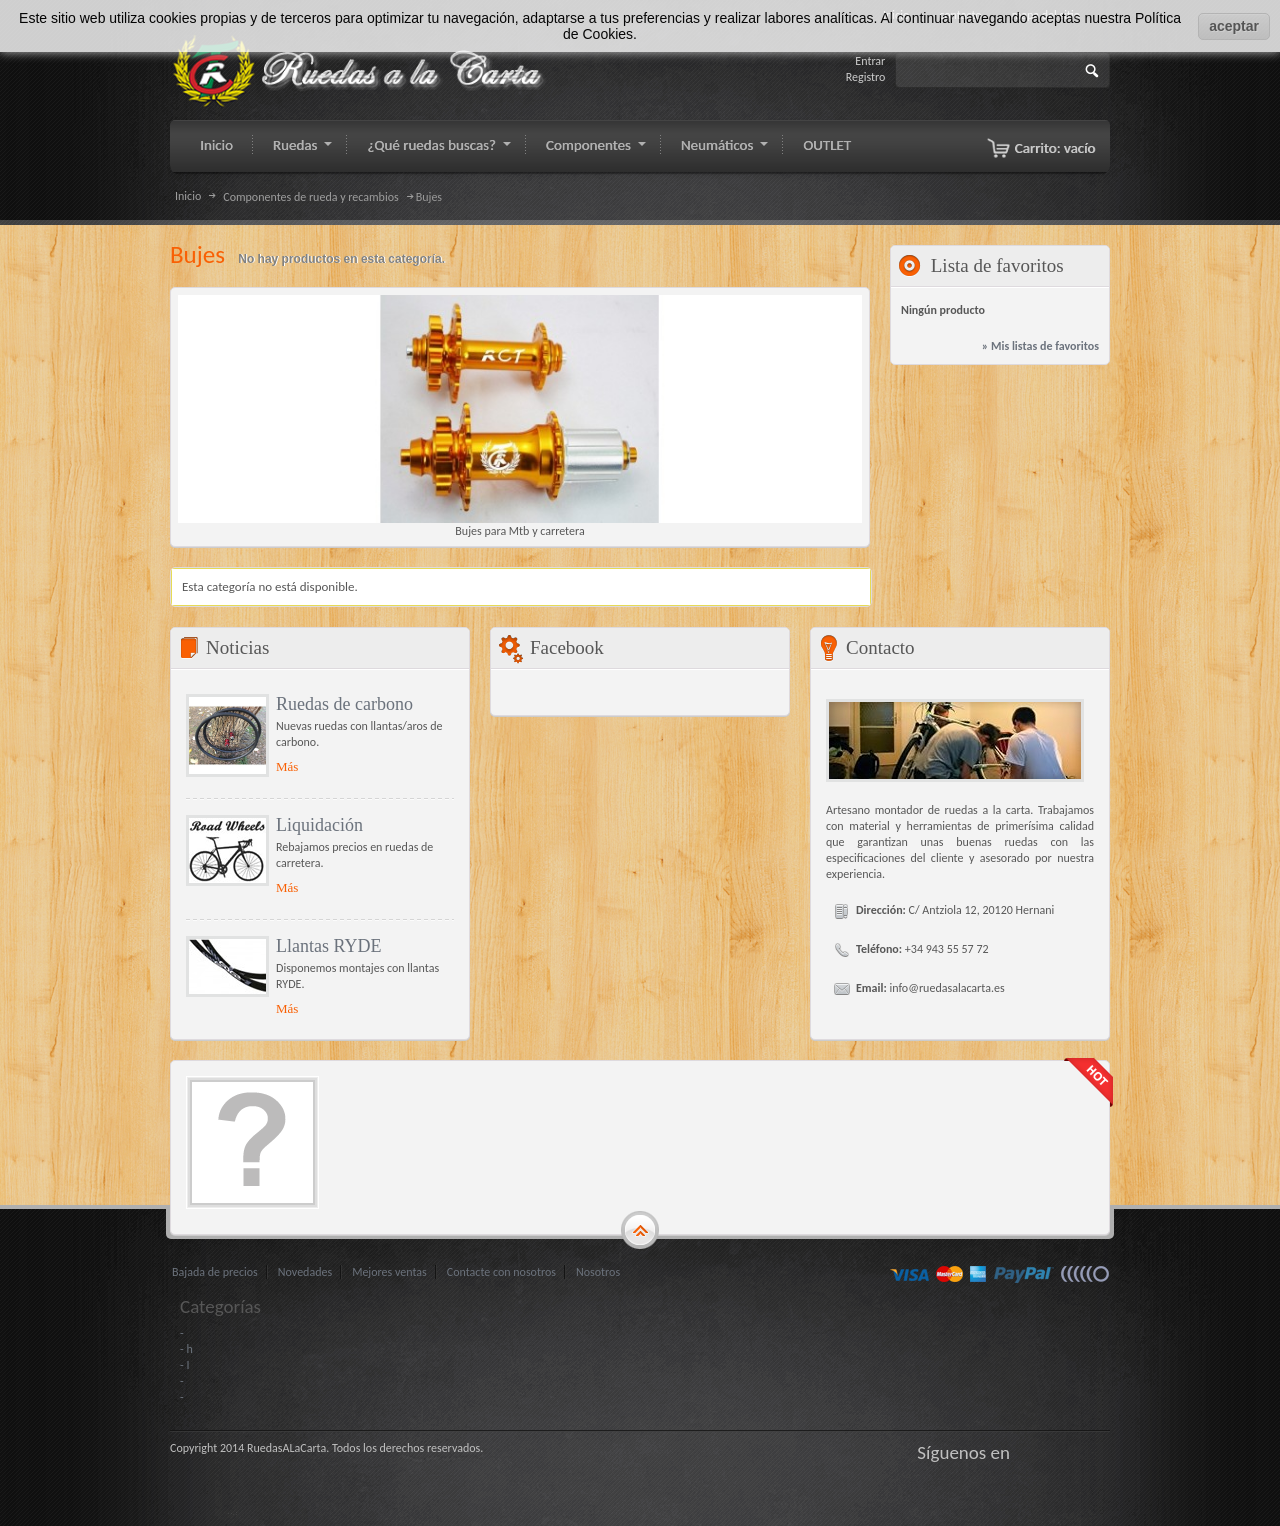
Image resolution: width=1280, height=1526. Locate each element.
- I (184, 1365)
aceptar (1234, 26)
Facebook (1025, 1452)
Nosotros (598, 1272)
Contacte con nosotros (501, 1272)
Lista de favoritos (997, 265)
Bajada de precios (215, 1272)
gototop (640, 1231)
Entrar (870, 61)
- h (186, 1349)
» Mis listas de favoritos (1040, 346)
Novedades (305, 1272)
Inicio (188, 196)
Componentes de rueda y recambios (310, 197)
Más (287, 766)
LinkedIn (1100, 1452)
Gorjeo (1050, 1452)
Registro (866, 77)
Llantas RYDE (329, 946)
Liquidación (319, 825)
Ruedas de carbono (344, 704)
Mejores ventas (389, 1272)
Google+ (1075, 1452)
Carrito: (1055, 148)
